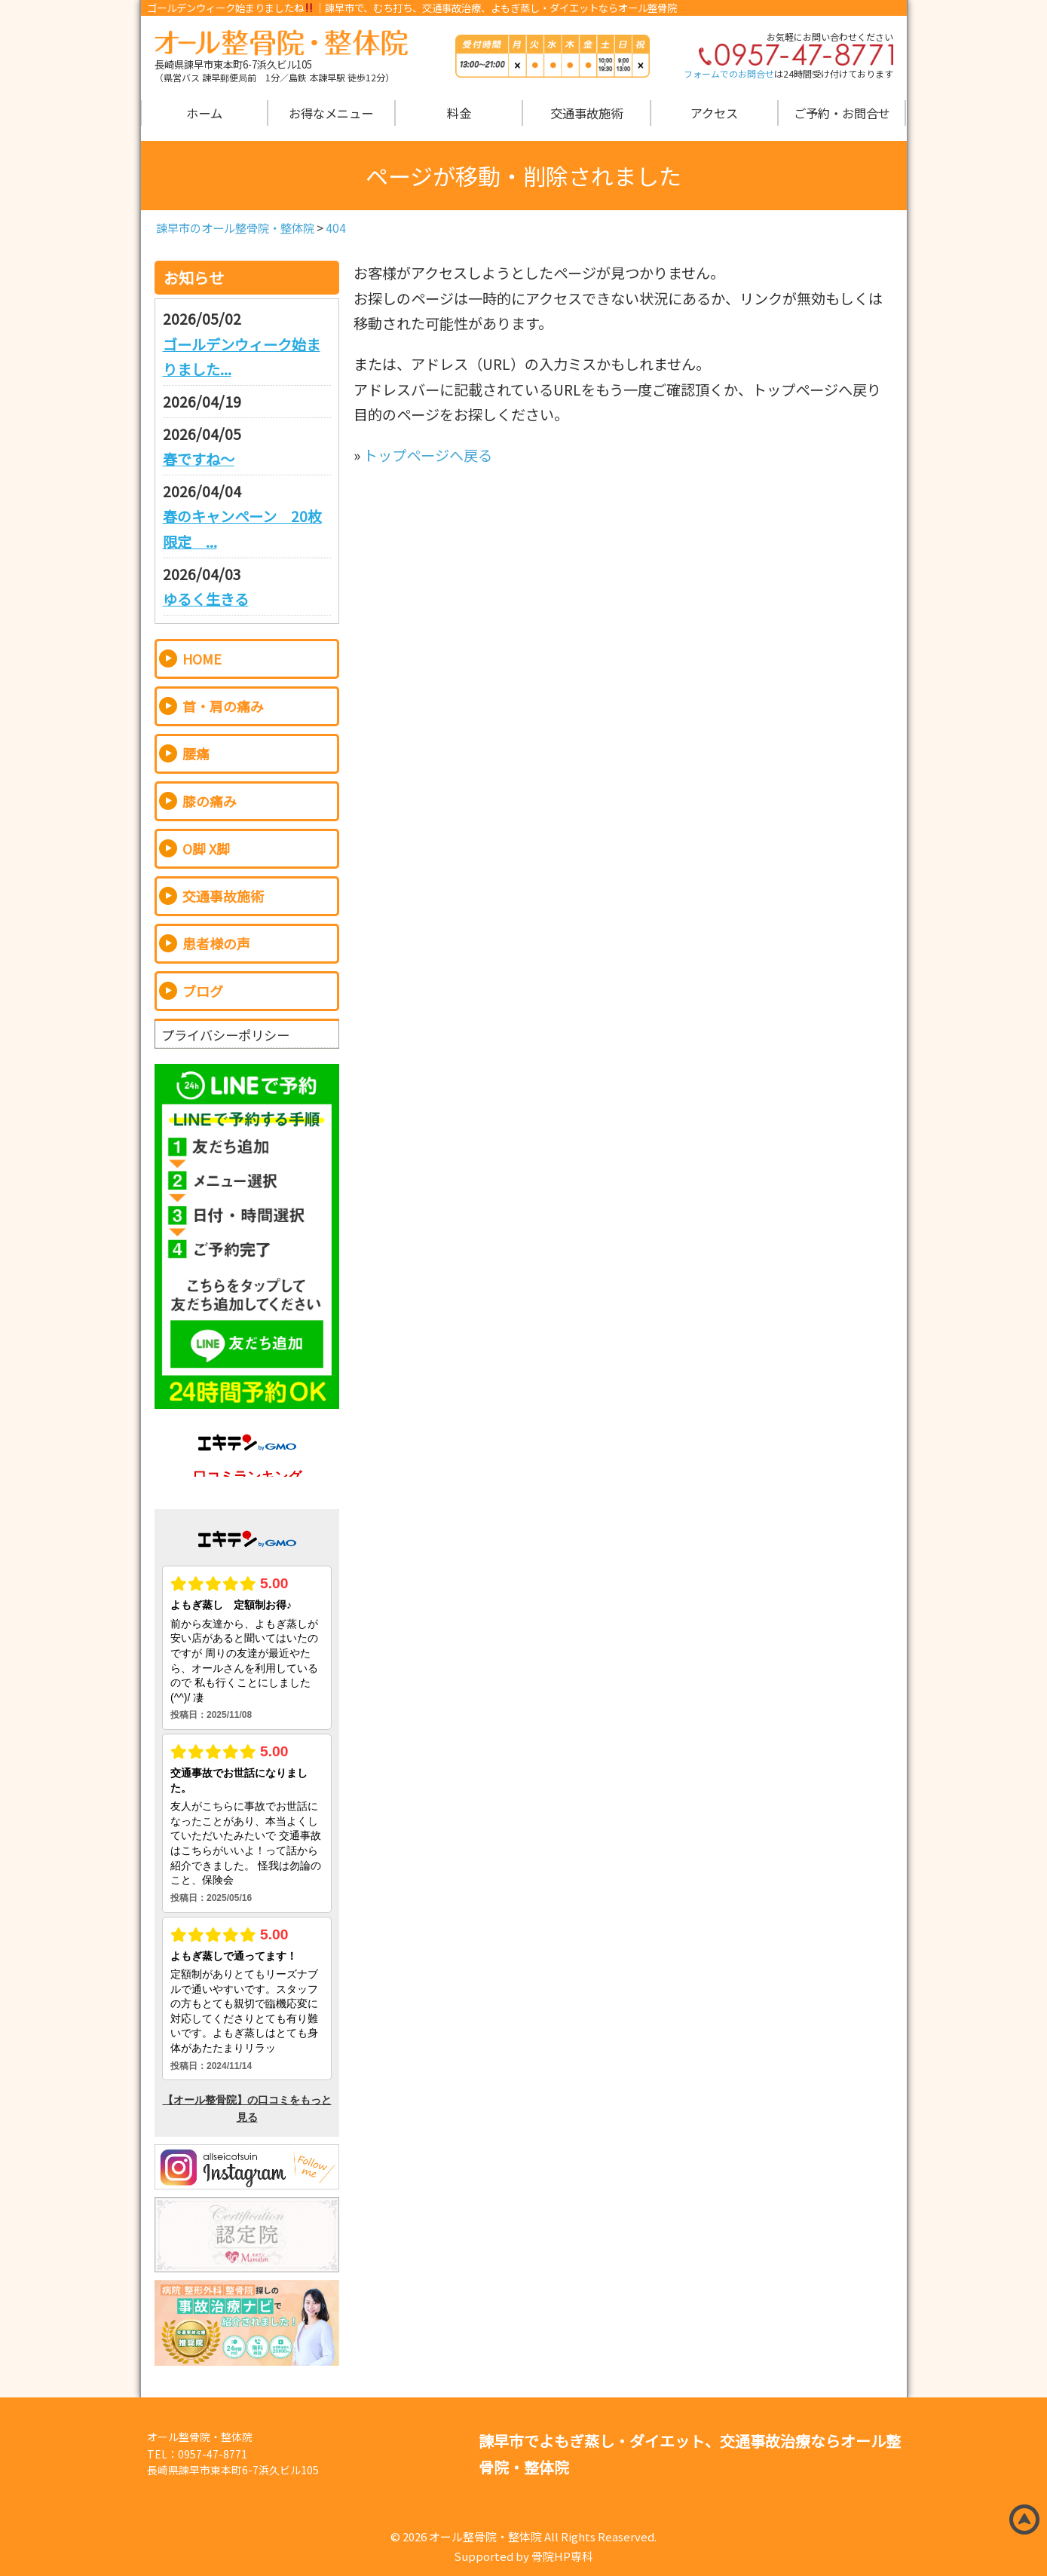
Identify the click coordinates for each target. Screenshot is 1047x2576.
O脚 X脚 (206, 848)
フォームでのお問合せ (729, 73)
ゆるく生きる (206, 599)
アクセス (714, 113)
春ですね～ (198, 458)
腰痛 (196, 753)
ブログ (202, 991)
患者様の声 (216, 943)
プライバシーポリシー (225, 1034)
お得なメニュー (331, 113)
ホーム (204, 113)
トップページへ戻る (427, 455)
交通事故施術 (586, 113)
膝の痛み (209, 801)
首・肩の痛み (223, 706)
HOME (202, 658)
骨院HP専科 (562, 2556)
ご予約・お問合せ (842, 113)
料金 (459, 113)
